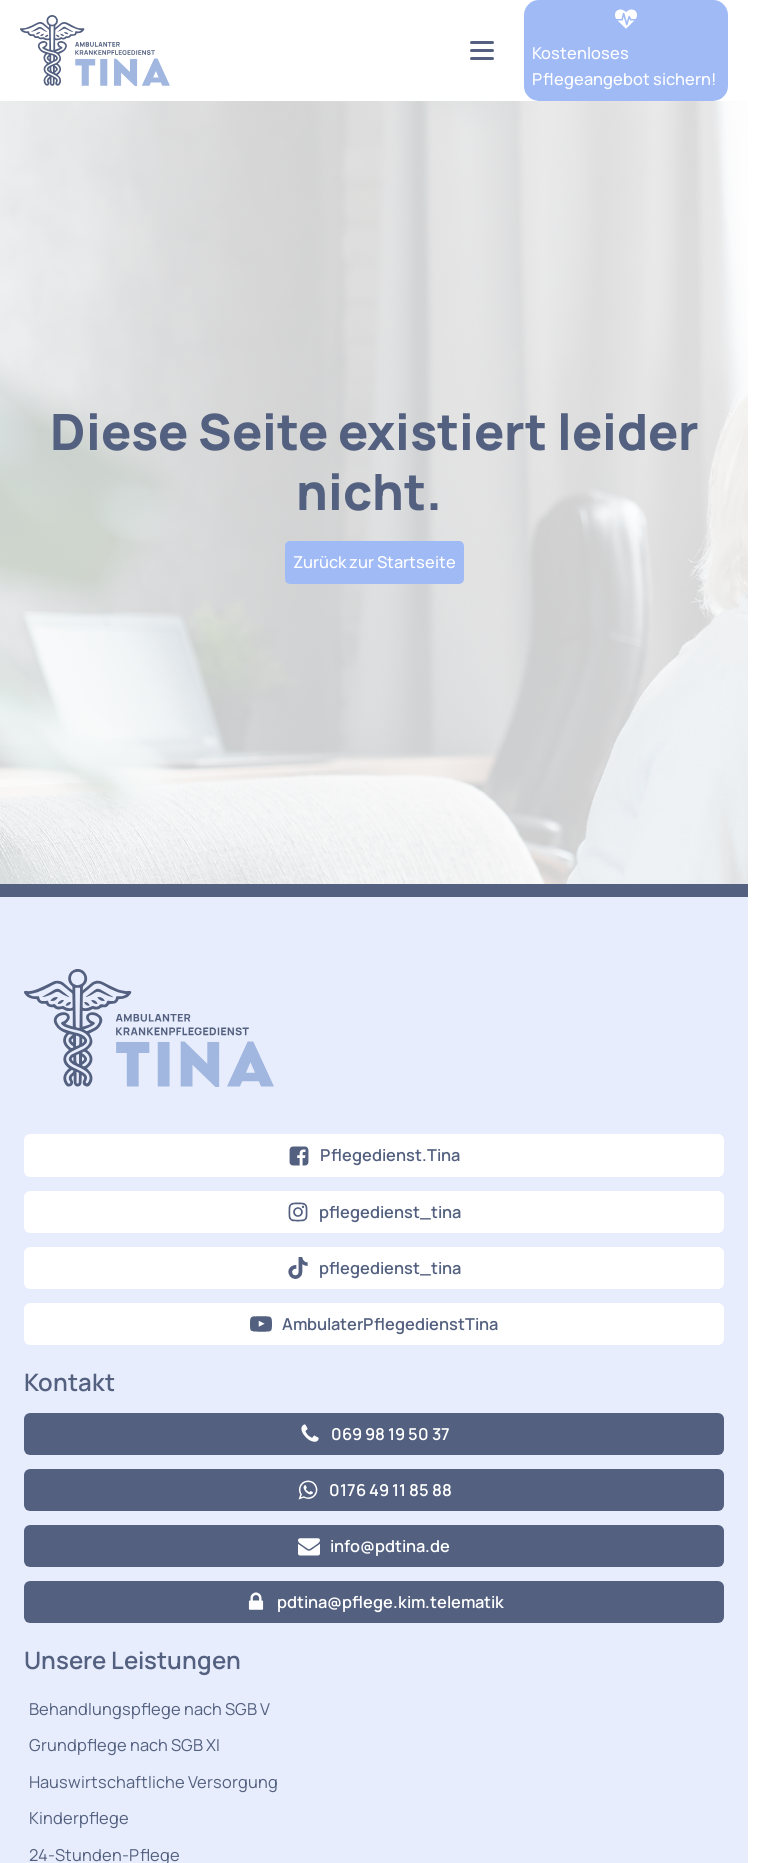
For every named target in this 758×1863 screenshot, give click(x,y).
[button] (626, 50)
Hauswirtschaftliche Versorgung (153, 1781)
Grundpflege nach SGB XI (124, 1744)
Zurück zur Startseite (374, 561)
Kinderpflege (79, 1817)
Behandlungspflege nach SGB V (149, 1708)
